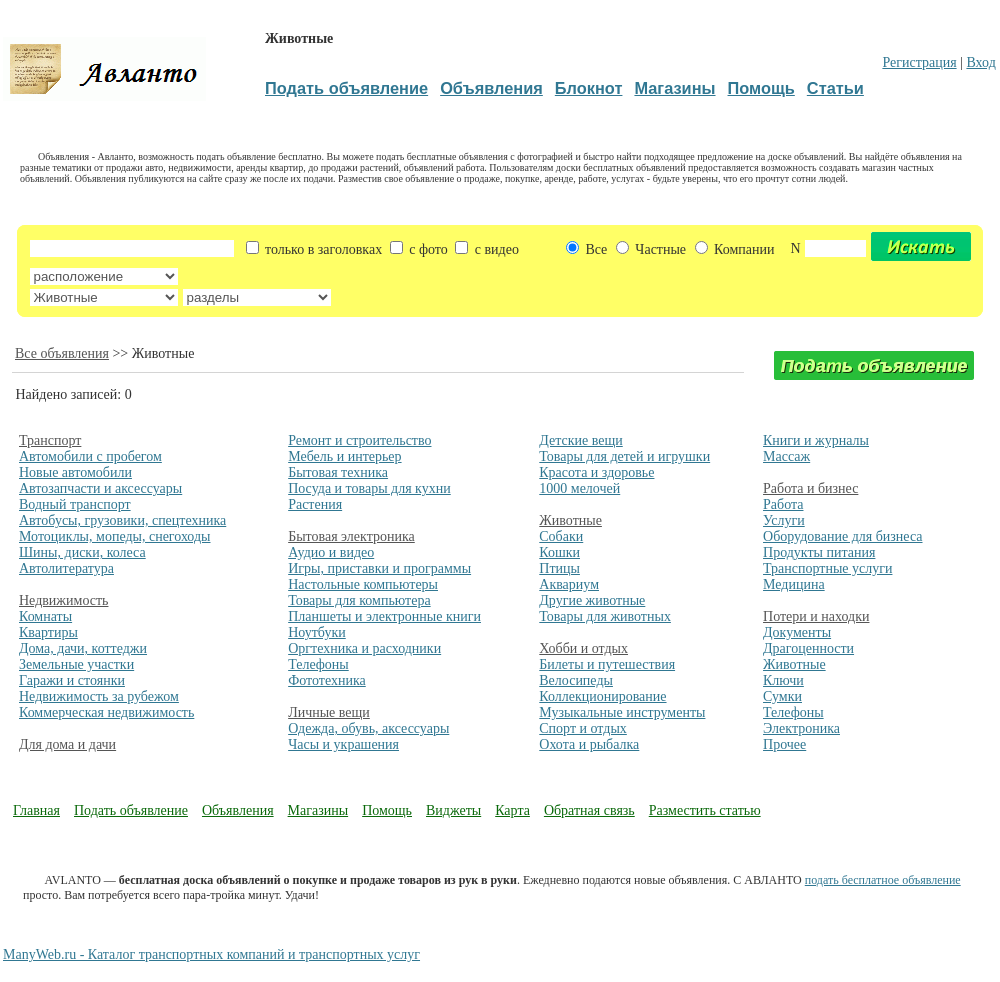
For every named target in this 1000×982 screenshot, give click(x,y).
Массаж (786, 456)
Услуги (784, 520)
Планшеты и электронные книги (384, 616)
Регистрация (919, 62)
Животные (570, 520)
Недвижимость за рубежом (99, 696)
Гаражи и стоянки (72, 680)
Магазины (318, 810)
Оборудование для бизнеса (842, 536)
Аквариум (569, 584)
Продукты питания (819, 552)
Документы (797, 632)
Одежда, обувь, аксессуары (368, 728)
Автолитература (66, 568)
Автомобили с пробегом (90, 456)
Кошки (559, 552)
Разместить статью (705, 810)
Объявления (238, 810)
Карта (512, 810)
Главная (36, 810)
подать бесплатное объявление (883, 880)
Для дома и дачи (67, 744)
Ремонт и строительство (359, 440)
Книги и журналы (816, 440)
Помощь (387, 810)
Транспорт (50, 440)
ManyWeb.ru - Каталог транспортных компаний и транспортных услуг (211, 954)
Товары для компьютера (359, 600)
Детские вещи (580, 440)
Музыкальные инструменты (622, 712)
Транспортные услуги (827, 568)
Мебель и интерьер (344, 456)
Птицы (559, 568)
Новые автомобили (75, 472)
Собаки (561, 536)
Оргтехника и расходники (364, 648)
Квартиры (48, 632)
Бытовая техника (338, 472)
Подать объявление (131, 810)
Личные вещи (329, 712)
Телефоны (318, 664)
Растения (315, 504)
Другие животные (592, 600)
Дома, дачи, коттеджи (83, 648)
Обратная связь (589, 810)
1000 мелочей (579, 488)
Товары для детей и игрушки (624, 456)
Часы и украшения (343, 744)
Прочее (784, 744)
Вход (980, 62)
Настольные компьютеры (363, 584)
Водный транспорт (75, 504)
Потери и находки (816, 616)
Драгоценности (808, 648)
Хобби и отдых (583, 648)
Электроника (801, 728)
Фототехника (327, 680)
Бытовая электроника (351, 536)
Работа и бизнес (810, 488)
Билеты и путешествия (607, 664)
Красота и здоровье (596, 472)
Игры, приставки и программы (379, 568)
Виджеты (453, 810)
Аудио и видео (331, 552)
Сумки (782, 696)
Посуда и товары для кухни (369, 488)
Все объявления (62, 353)
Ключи (783, 680)
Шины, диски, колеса (82, 552)
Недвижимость (63, 600)
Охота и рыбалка (589, 744)
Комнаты (45, 616)
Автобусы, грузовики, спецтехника (122, 520)
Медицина (794, 584)
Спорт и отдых (583, 728)
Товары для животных (605, 616)
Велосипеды (576, 680)
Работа (783, 504)
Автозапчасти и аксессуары (100, 488)
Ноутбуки (317, 632)
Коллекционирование (602, 696)
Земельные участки (76, 664)
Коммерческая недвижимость (106, 712)
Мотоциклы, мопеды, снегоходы (115, 536)
